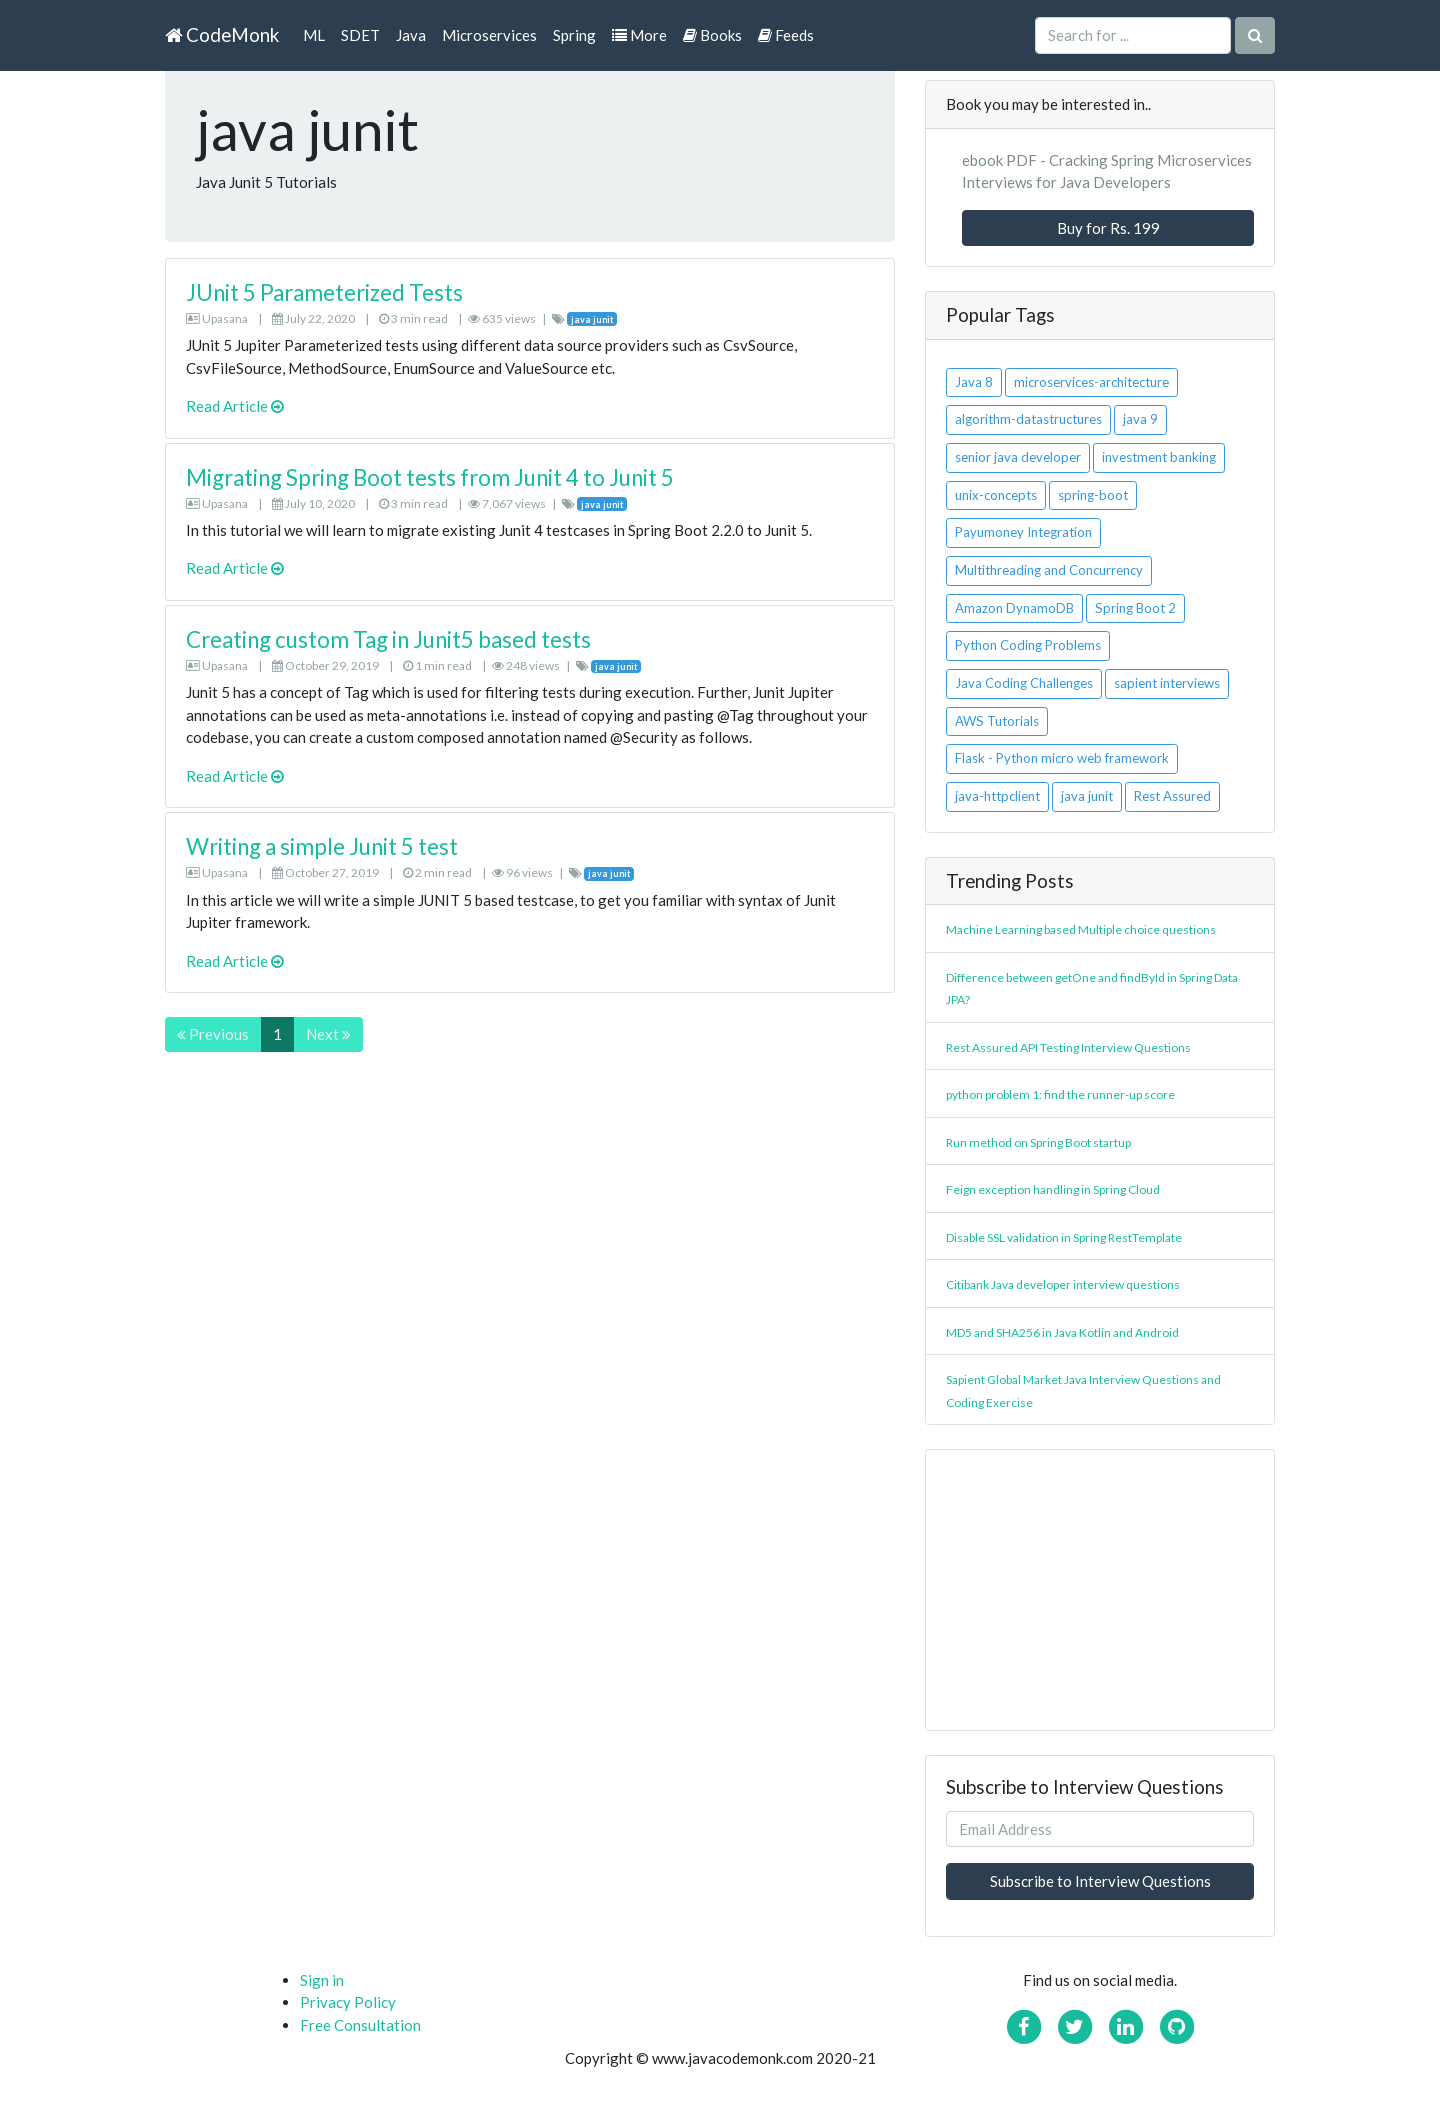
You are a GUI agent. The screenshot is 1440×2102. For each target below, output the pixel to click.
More (639, 35)
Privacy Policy (348, 2002)
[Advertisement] (1100, 1590)
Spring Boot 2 (1135, 608)
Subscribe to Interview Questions (1100, 1881)
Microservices (489, 35)
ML (314, 35)
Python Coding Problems (1028, 645)
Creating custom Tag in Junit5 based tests (388, 639)
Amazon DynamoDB (1014, 608)
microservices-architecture (1091, 382)
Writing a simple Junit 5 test (322, 846)
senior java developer (1018, 457)
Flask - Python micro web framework (1062, 758)
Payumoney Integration (1023, 532)
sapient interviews (1167, 683)
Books (712, 35)
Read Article (235, 406)
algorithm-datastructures (1028, 419)
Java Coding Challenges (1024, 683)
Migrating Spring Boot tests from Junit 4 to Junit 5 (430, 477)
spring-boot (1093, 495)
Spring (574, 35)
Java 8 (974, 382)
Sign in (322, 1980)
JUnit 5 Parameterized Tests (324, 292)
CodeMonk (222, 34)
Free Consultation (360, 2025)
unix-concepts (996, 495)
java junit (1087, 796)
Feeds (786, 35)
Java (411, 35)
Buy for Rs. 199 (1108, 228)
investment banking (1159, 457)
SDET (360, 35)
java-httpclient (997, 796)
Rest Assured (1172, 796)
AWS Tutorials (997, 721)
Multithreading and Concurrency (1049, 570)
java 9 (1140, 419)
